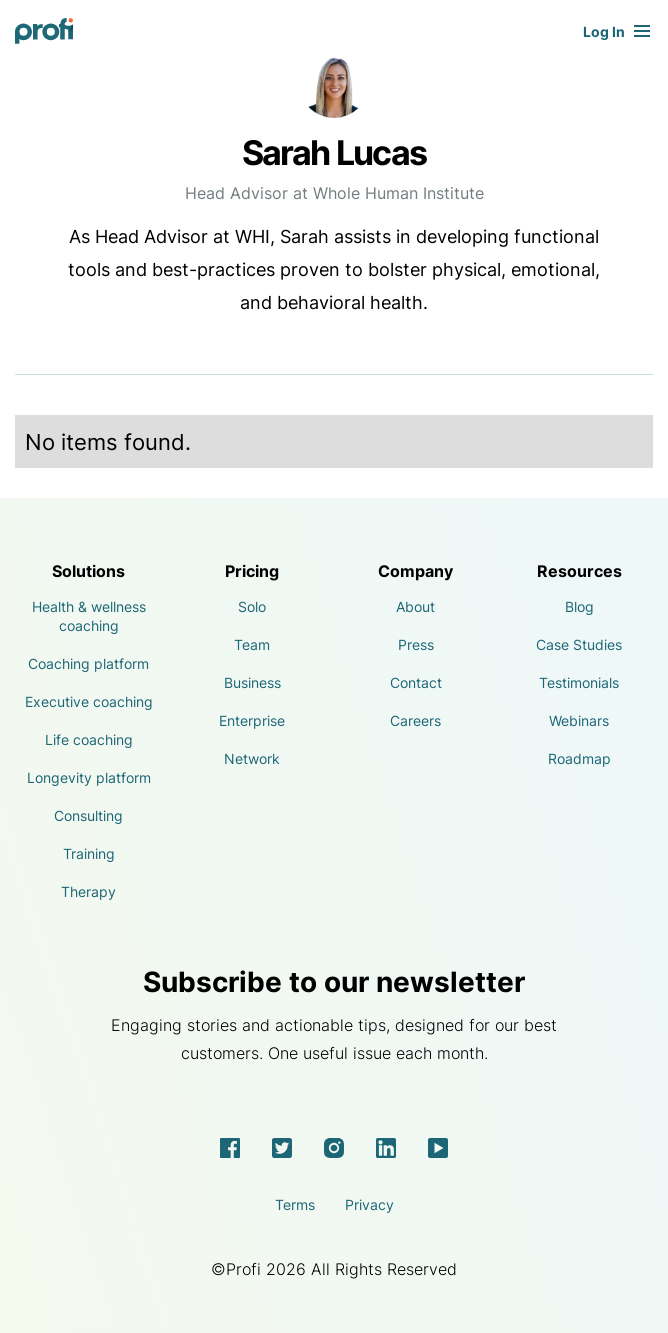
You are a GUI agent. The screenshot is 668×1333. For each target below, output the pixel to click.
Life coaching (89, 739)
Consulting (88, 815)
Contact (416, 682)
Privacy (369, 1204)
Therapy (88, 891)
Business (252, 682)
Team (252, 644)
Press (416, 644)
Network (252, 758)
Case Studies (579, 644)
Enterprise (252, 720)
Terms (295, 1204)
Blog (579, 606)
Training (89, 853)
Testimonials (579, 682)
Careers (415, 720)
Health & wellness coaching (89, 616)
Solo (252, 606)
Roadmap (579, 758)
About (415, 606)
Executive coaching (89, 701)
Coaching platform (88, 663)
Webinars (579, 720)
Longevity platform (89, 777)
